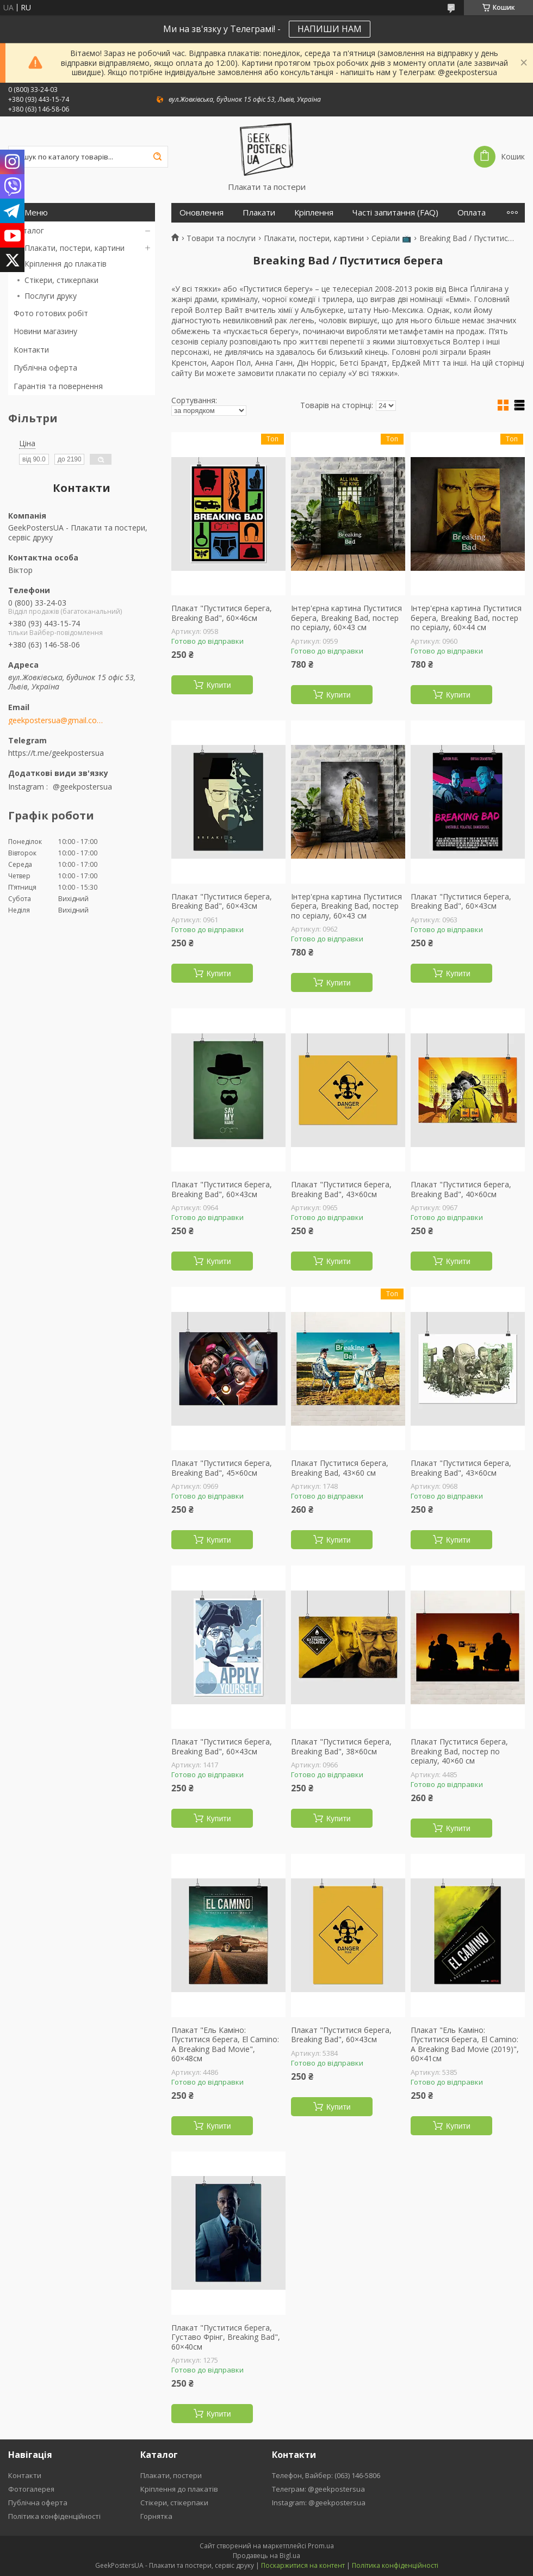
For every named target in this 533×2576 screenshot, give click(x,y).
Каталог (29, 230)
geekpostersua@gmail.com (55, 720)
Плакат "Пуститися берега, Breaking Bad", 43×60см (341, 1189)
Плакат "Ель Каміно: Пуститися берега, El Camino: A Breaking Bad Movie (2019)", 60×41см (465, 2044)
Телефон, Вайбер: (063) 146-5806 (326, 2475)
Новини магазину (45, 331)
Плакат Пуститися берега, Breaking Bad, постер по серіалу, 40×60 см (459, 1751)
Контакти (31, 349)
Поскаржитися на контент (303, 2565)
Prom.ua (321, 2545)
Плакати (259, 212)
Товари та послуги (221, 238)
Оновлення (201, 212)
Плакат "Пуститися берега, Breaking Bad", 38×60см (341, 1746)
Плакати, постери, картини (74, 248)
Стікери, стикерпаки (61, 280)
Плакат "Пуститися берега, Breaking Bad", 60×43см (221, 901)
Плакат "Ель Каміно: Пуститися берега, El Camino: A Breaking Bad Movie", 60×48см (225, 2044)
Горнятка (156, 2516)
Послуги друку (50, 296)
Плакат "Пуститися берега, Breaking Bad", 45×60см (221, 1467)
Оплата (471, 212)
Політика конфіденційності (54, 2516)
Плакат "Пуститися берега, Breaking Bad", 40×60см (461, 1189)
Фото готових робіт (51, 313)
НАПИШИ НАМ (330, 29)
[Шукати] (157, 157)
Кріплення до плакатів (65, 263)
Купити (219, 685)
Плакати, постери (171, 2475)
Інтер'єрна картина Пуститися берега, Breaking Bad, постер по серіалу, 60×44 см (466, 617)
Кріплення (313, 212)
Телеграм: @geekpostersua (318, 2489)
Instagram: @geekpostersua (318, 2502)
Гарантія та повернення (58, 386)
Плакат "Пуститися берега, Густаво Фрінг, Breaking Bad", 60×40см (225, 2337)
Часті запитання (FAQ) (395, 212)
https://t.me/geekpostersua (56, 753)
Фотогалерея (31, 2489)
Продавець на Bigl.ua (266, 2555)
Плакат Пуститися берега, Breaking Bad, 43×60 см (339, 1467)
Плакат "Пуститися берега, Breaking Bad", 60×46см (221, 613)
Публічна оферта (45, 367)
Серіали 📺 (391, 238)
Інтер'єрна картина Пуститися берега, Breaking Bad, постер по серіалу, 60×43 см (346, 617)
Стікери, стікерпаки (174, 2502)
